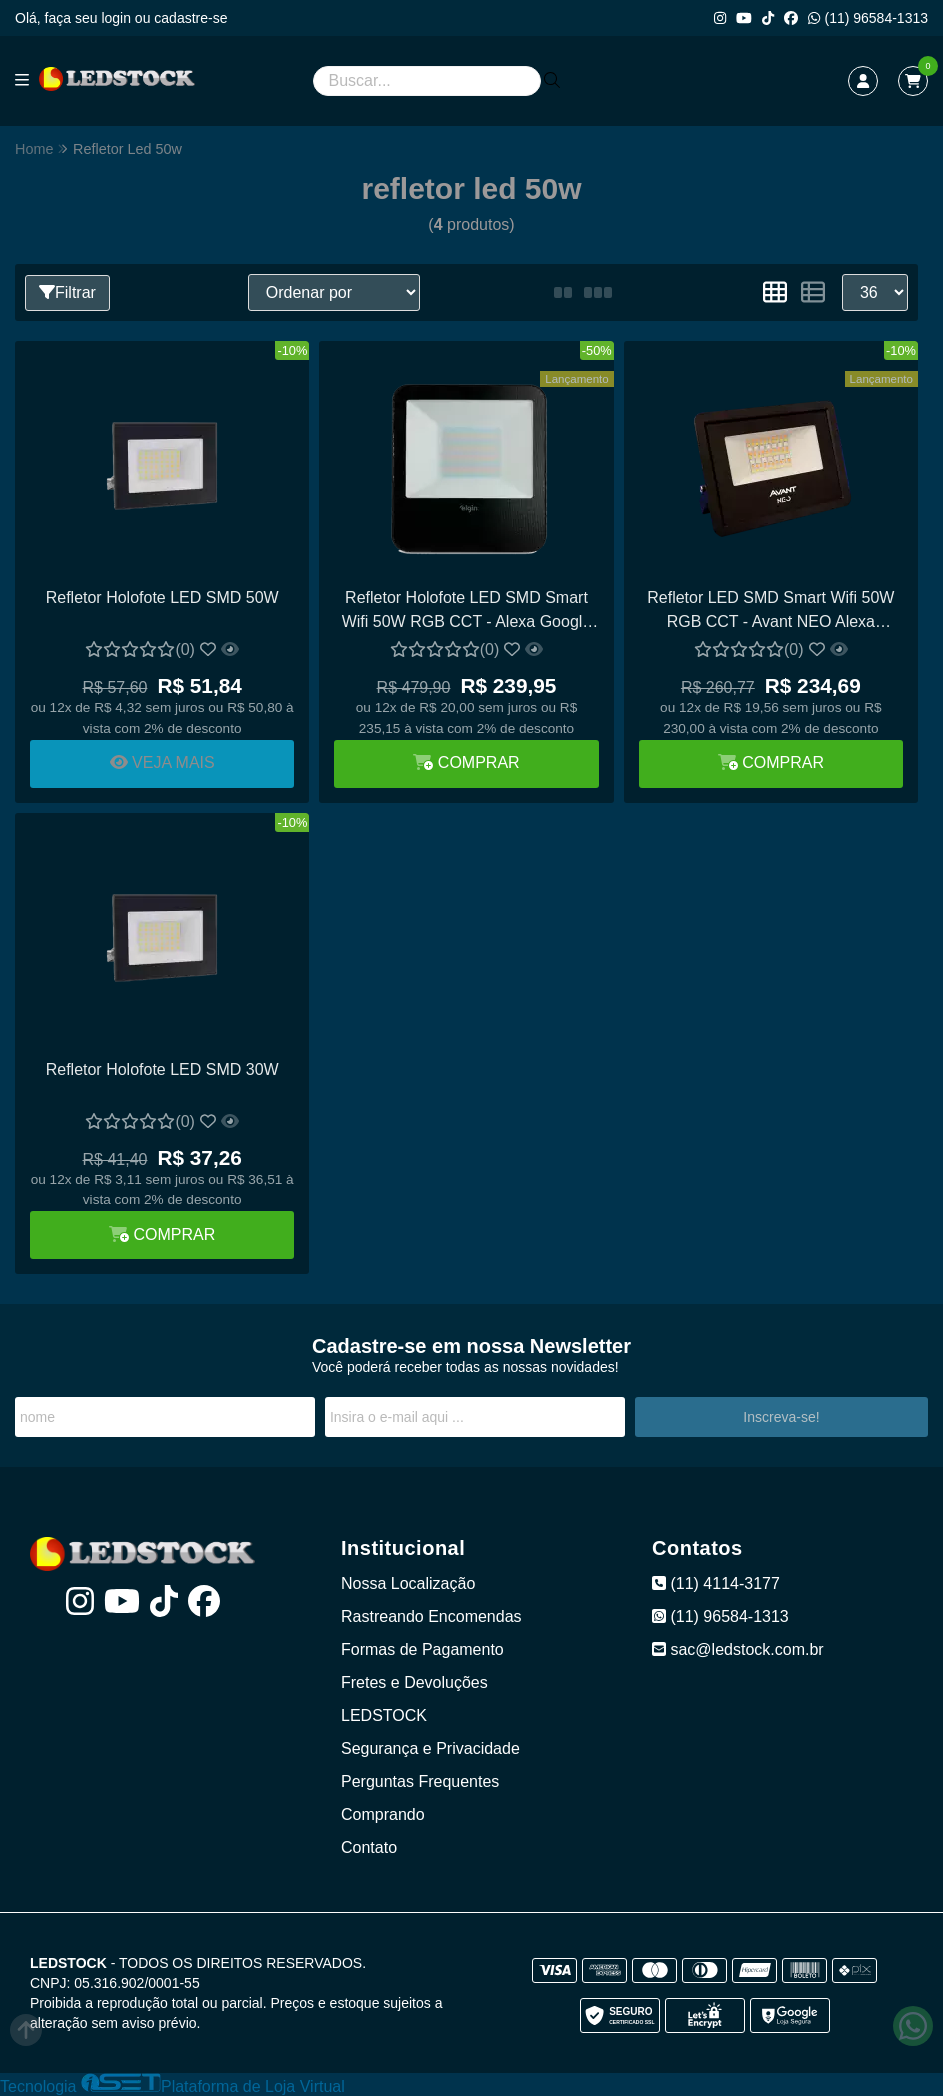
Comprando (383, 1814)
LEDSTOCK (384, 1715)
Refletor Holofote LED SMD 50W (162, 597)
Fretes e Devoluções (414, 1682)
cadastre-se (190, 18)
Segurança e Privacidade (430, 1748)
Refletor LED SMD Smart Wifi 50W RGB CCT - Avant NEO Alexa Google (770, 612)
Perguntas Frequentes (420, 1781)
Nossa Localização (408, 1583)
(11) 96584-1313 (868, 18)
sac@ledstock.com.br (738, 1649)
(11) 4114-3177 (716, 1583)
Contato (369, 1847)
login (117, 18)
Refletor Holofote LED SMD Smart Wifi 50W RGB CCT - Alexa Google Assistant (467, 612)
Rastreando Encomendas (431, 1616)
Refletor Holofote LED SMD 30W (162, 1069)
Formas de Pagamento (422, 1649)
